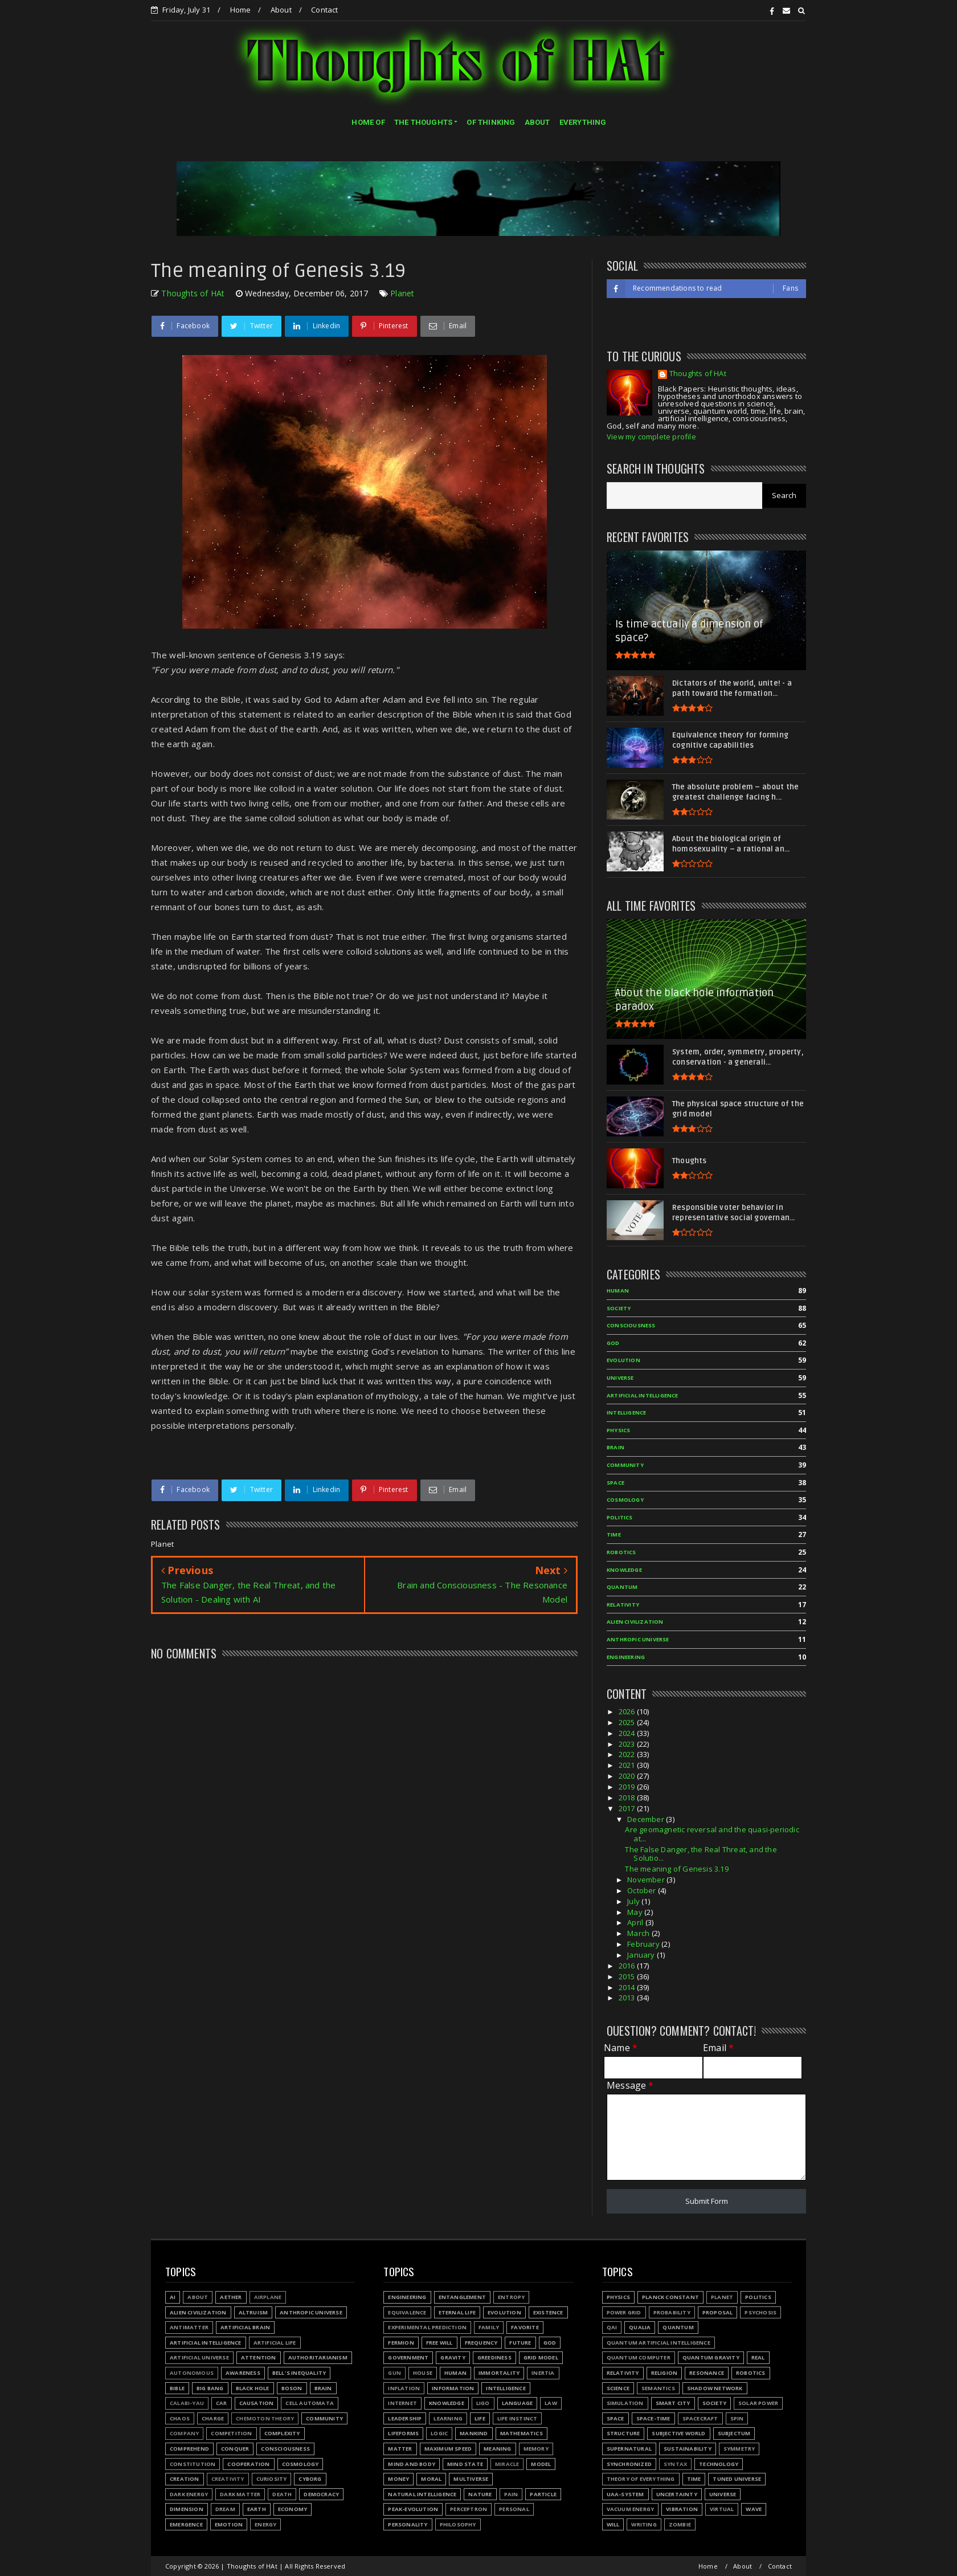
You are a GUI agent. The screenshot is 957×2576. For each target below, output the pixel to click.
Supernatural (629, 2448)
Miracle (507, 2464)
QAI (612, 2327)
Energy (265, 2524)
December (646, 1819)
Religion (664, 2373)
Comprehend (189, 2448)
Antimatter (189, 2327)
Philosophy (458, 2524)
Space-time (653, 2418)
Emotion (229, 2524)
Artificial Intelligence (642, 1395)
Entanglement (462, 2297)
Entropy (511, 2297)
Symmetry (739, 2448)
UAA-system (625, 2494)
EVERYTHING (583, 122)
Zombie (680, 2524)
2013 (628, 1997)
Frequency (481, 2342)
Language (517, 2403)
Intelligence (626, 1412)
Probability (671, 2312)
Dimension (186, 2509)
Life (480, 2418)
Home (240, 10)
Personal (514, 2509)
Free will (439, 2342)
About (281, 10)
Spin (737, 2418)
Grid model (541, 2357)
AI (172, 2297)
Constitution (192, 2464)
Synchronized (629, 2464)
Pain (511, 2494)
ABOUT (537, 122)
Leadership (405, 2418)
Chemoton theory (265, 2418)
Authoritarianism (317, 2357)
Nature (480, 2494)
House (422, 2373)
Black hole (252, 2388)
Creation (184, 2479)
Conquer (235, 2448)
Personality (407, 2524)
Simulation (625, 2403)
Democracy (321, 2494)
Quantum (622, 1587)
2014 (628, 1987)
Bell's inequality (299, 2373)
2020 (628, 1776)
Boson (291, 2388)
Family (488, 2327)
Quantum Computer (638, 2357)
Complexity (282, 2433)
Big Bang (210, 2388)
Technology (718, 2464)
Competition (231, 2433)
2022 (628, 1754)
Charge (213, 2418)
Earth (256, 2509)
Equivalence (407, 2312)
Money (398, 2479)
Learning (448, 2418)
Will (613, 2524)
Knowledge (624, 1570)
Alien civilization (635, 1621)
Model (541, 2464)
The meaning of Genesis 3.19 (676, 1869)
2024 (628, 1733)
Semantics (658, 2388)
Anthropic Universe (638, 1639)
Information (453, 2388)
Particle (543, 2494)
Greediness (494, 2357)
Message (630, 2085)
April (636, 1922)
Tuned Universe (737, 2479)
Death (282, 2494)
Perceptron (468, 2509)
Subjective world (678, 2433)
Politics (620, 1517)
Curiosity (271, 2479)
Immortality (499, 2373)
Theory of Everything (641, 2479)
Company (184, 2433)
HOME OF (368, 122)
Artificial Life (274, 2342)
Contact (324, 10)
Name (620, 2048)
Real (758, 2357)
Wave (754, 2509)
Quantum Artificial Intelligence (658, 2342)
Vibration (682, 2509)
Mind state (465, 2464)
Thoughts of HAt (697, 374)
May (635, 1912)
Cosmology (625, 1499)
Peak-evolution (413, 2509)
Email (718, 2048)
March (639, 1933)
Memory (536, 2448)
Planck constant (670, 2297)
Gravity (452, 2357)
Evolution (623, 1360)
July (634, 1901)
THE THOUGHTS (423, 122)
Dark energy (189, 2494)
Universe (620, 1377)
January (642, 1955)
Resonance (706, 2373)
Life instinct (517, 2418)
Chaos (180, 2418)
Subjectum (734, 2433)
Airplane (268, 2297)
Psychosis (760, 2312)
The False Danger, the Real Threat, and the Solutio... (700, 1854)
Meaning (497, 2448)
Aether (231, 2297)
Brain (615, 1447)
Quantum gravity (710, 2357)
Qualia (640, 2327)
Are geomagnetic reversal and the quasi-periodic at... (712, 1834)
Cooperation (248, 2464)
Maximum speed (448, 2448)
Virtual (722, 2509)
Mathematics (521, 2433)
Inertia (542, 2373)
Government (408, 2357)
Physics (618, 1430)
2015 (628, 1976)
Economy (292, 2509)
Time (614, 1534)
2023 (628, 1744)
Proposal (717, 2312)
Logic (439, 2433)
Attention (258, 2357)
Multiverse (470, 2479)
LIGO (483, 2403)
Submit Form (706, 2201)
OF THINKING (491, 122)
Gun (394, 2373)
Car (221, 2403)
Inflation (404, 2388)
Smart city (673, 2403)
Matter (400, 2448)
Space (615, 1482)
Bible (177, 2388)
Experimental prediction (427, 2327)
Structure (623, 2433)
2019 (628, 1787)
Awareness (243, 2373)
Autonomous (192, 2373)
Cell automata (309, 2403)
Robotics (621, 1552)
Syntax (675, 2464)
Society (619, 1308)
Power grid (624, 2312)
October (642, 1890)
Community (625, 1465)
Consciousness (631, 1325)
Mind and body (411, 2464)
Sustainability (687, 2448)
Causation (256, 2403)
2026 (628, 1711)
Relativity (623, 1604)
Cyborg (309, 2479)
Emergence (186, 2524)
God (613, 1343)
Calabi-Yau (187, 2403)
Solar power (758, 2403)
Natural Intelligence (422, 2494)
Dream (225, 2509)
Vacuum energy (631, 2509)
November (646, 1879)
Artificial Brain (245, 2327)
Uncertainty (676, 2494)
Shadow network (715, 2388)
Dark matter (240, 2494)
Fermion (401, 2342)
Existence (548, 2312)
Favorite (525, 2327)
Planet (402, 293)
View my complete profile (651, 436)
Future (520, 2342)
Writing (643, 2524)
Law (551, 2403)
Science (618, 2388)
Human (618, 1290)
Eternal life (457, 2312)
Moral (431, 2479)
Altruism (253, 2312)
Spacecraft (700, 2418)
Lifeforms (403, 2433)
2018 (628, 1797)
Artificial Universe (199, 2357)
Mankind (474, 2433)
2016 (628, 1965)
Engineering (626, 1657)
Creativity (227, 2479)
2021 (628, 1765)
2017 (628, 1808)
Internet (402, 2403)
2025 (628, 1722)
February (644, 1944)
